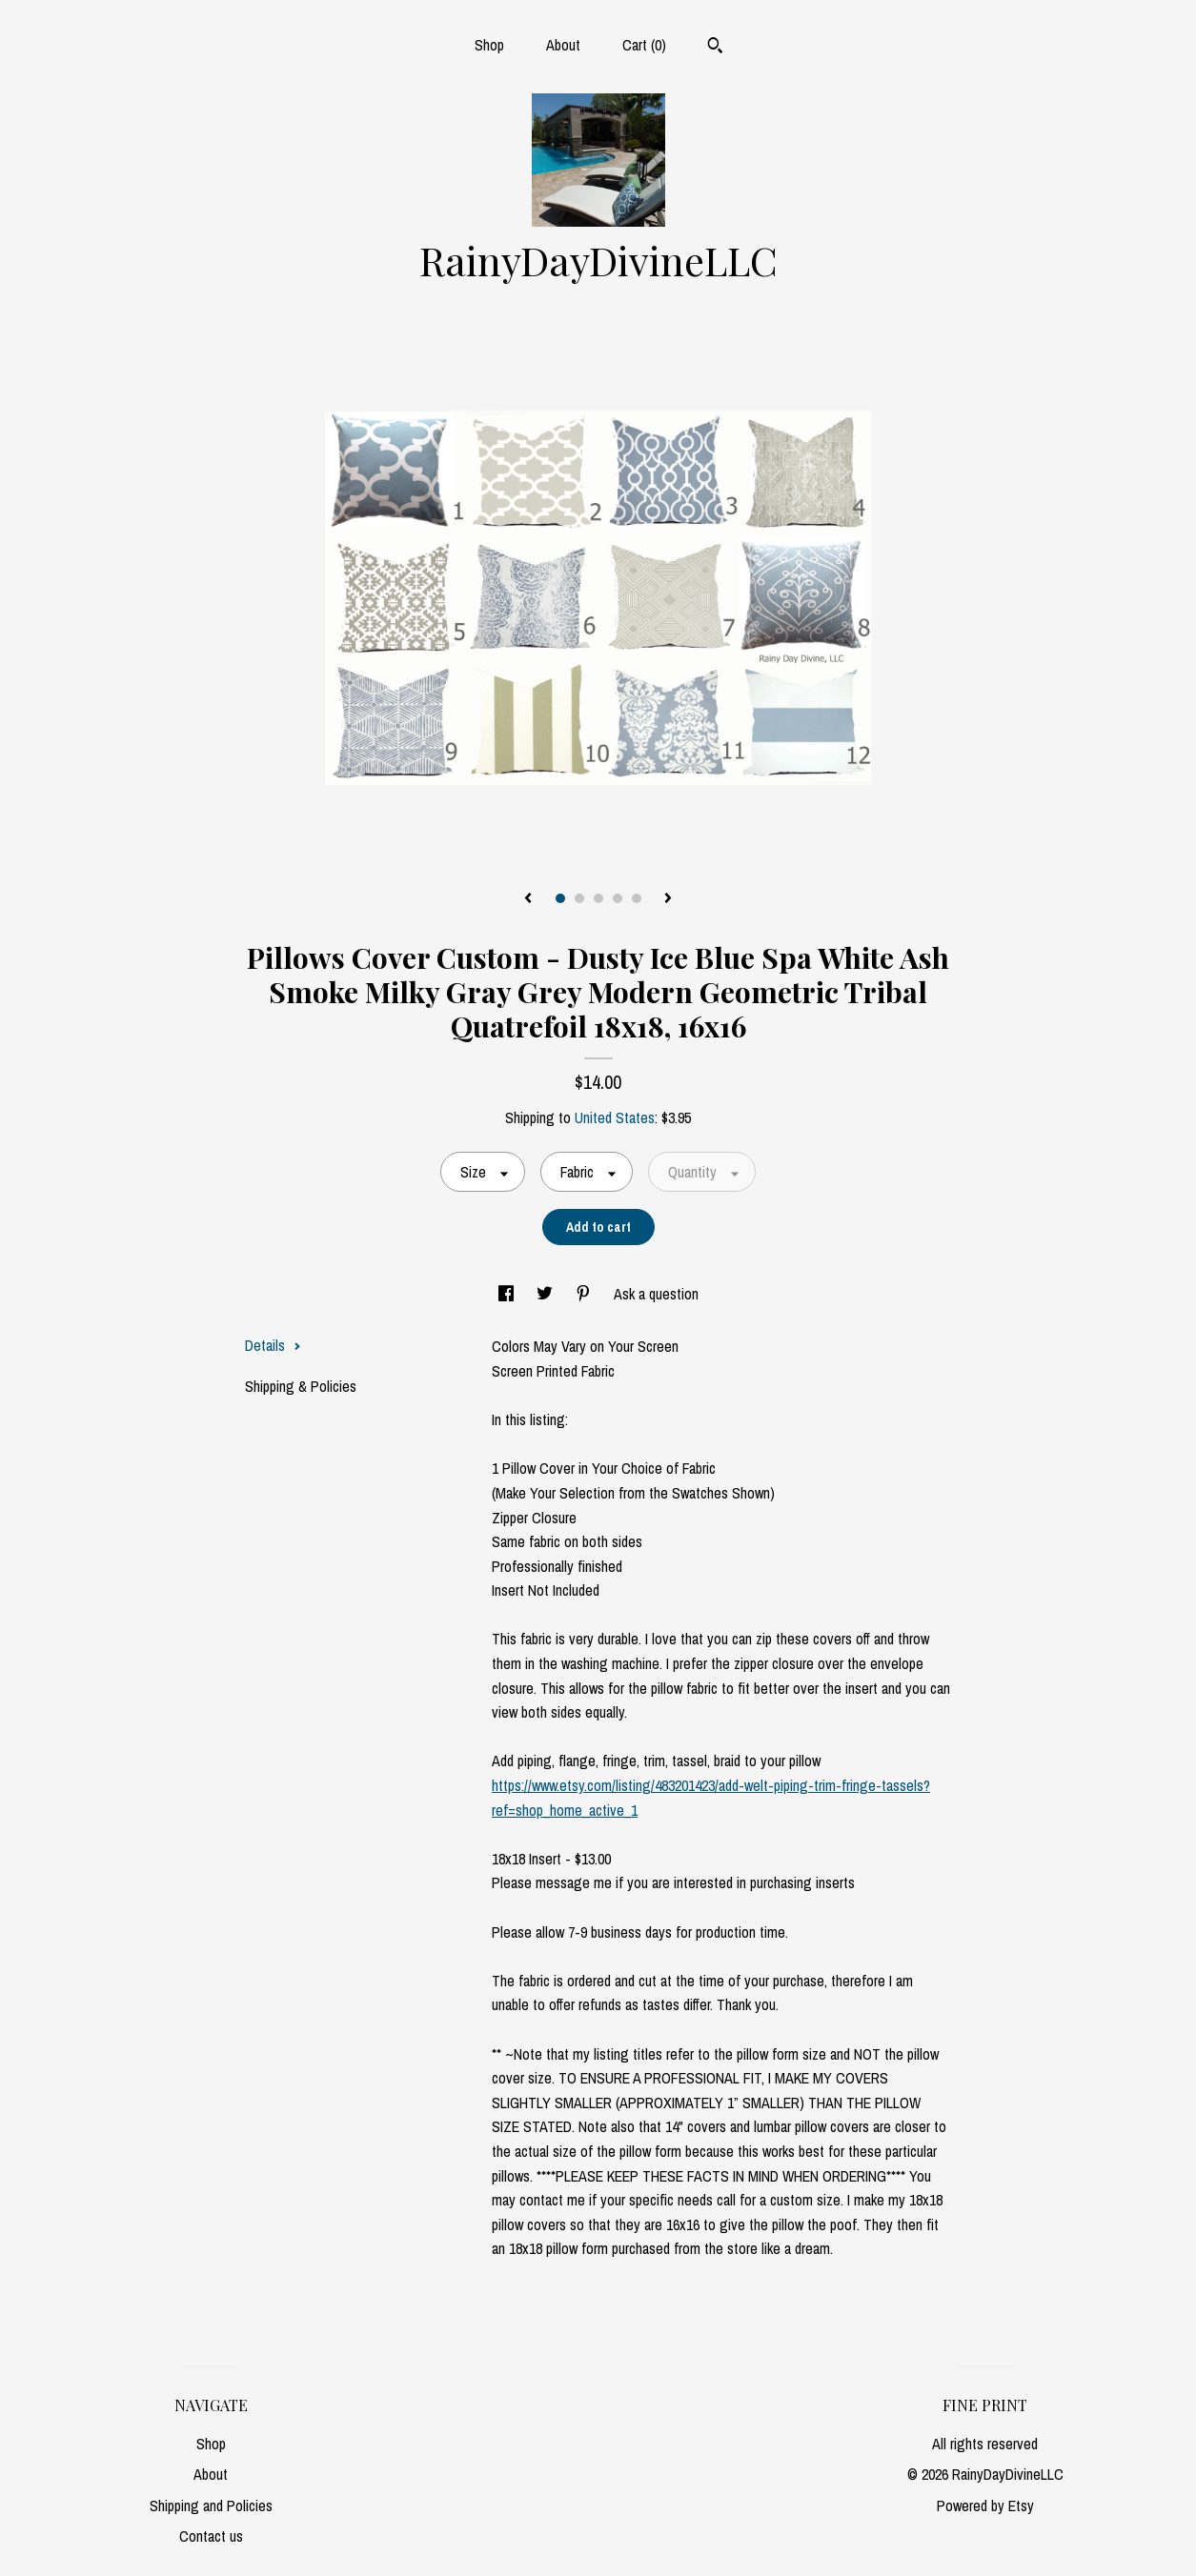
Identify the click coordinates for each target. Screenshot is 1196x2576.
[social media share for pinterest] (585, 1293)
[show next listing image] (668, 899)
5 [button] (636, 898)
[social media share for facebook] (507, 1293)
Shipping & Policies (300, 1386)
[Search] (715, 47)
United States (615, 1117)
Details (273, 1345)
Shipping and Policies (211, 2505)
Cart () (644, 44)
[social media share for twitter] (547, 1293)
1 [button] (560, 898)
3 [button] (598, 898)
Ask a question (656, 1293)
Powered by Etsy (985, 2505)
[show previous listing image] (528, 899)
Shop (489, 44)
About (563, 44)
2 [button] (579, 898)
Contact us (211, 2536)
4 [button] (617, 898)
